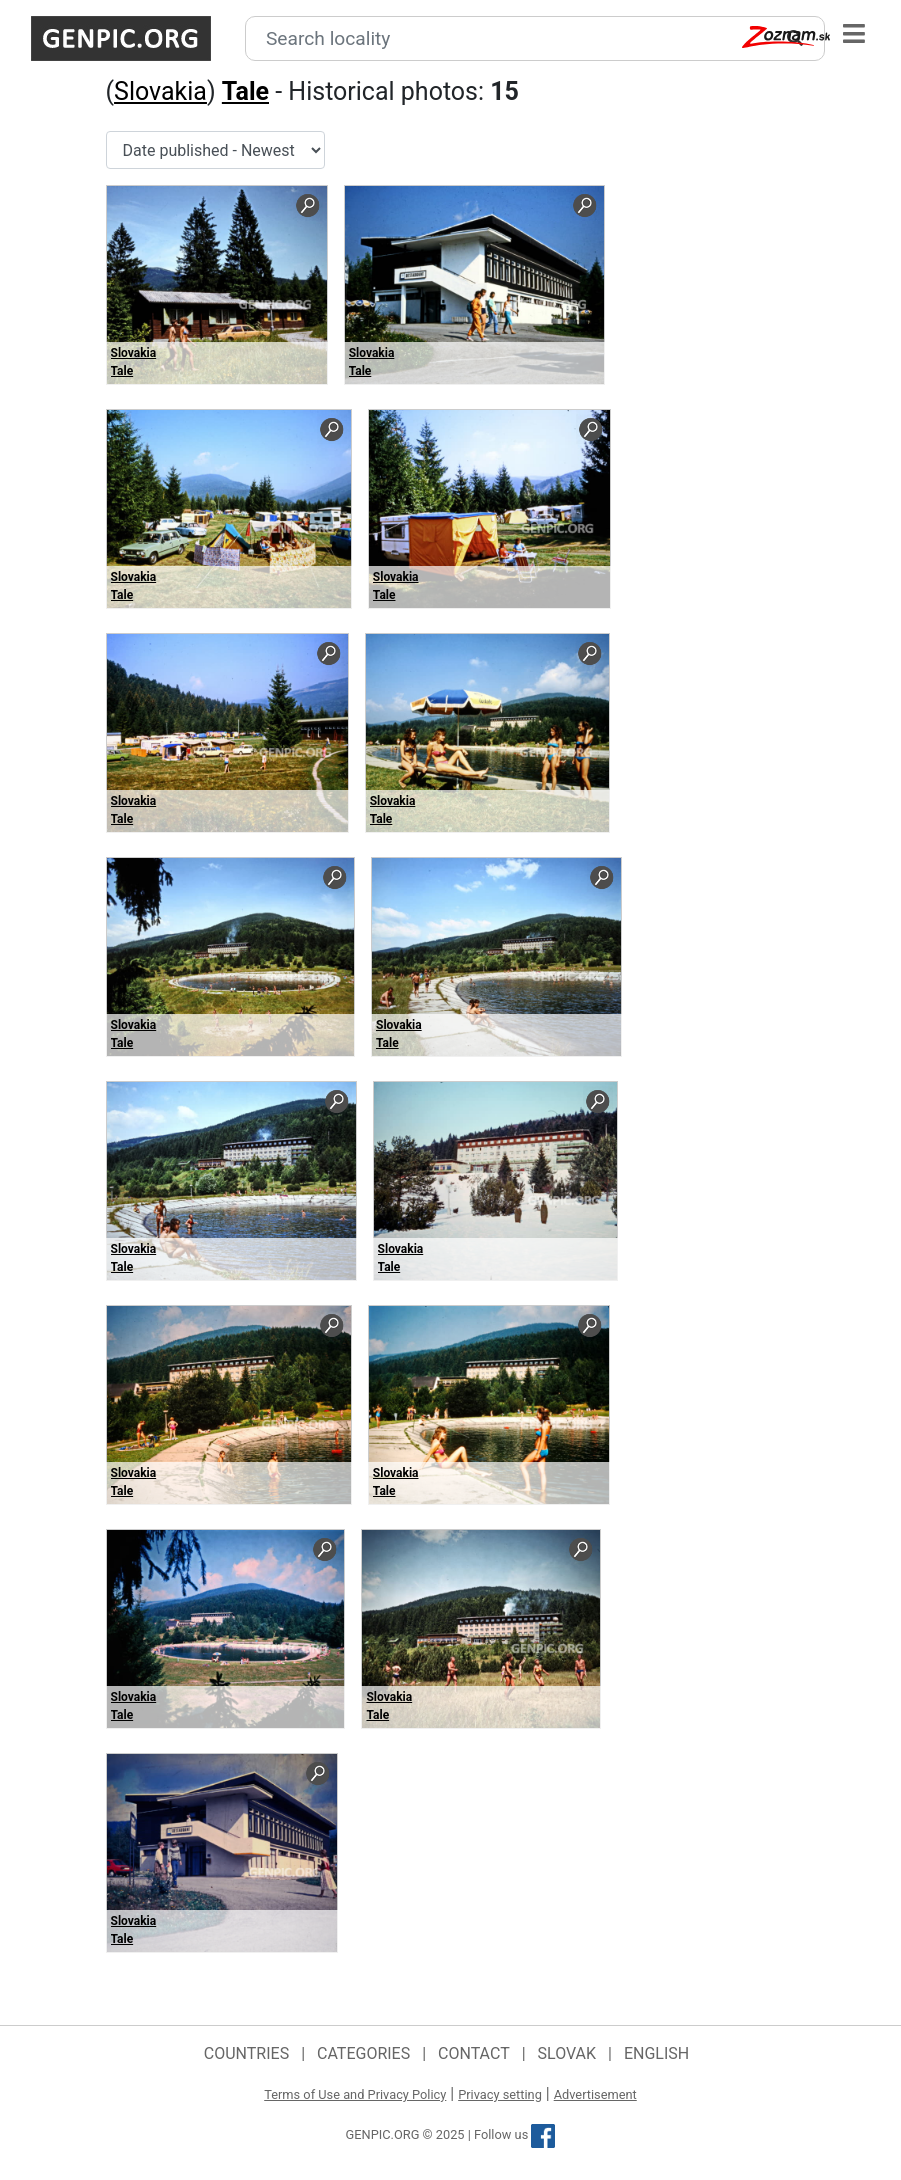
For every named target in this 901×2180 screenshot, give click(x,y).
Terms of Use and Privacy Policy (355, 2094)
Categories (363, 2053)
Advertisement (595, 2094)
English (656, 2053)
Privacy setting (500, 2094)
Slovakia (160, 91)
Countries (246, 2053)
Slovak (567, 2053)
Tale (245, 91)
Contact (474, 2053)
